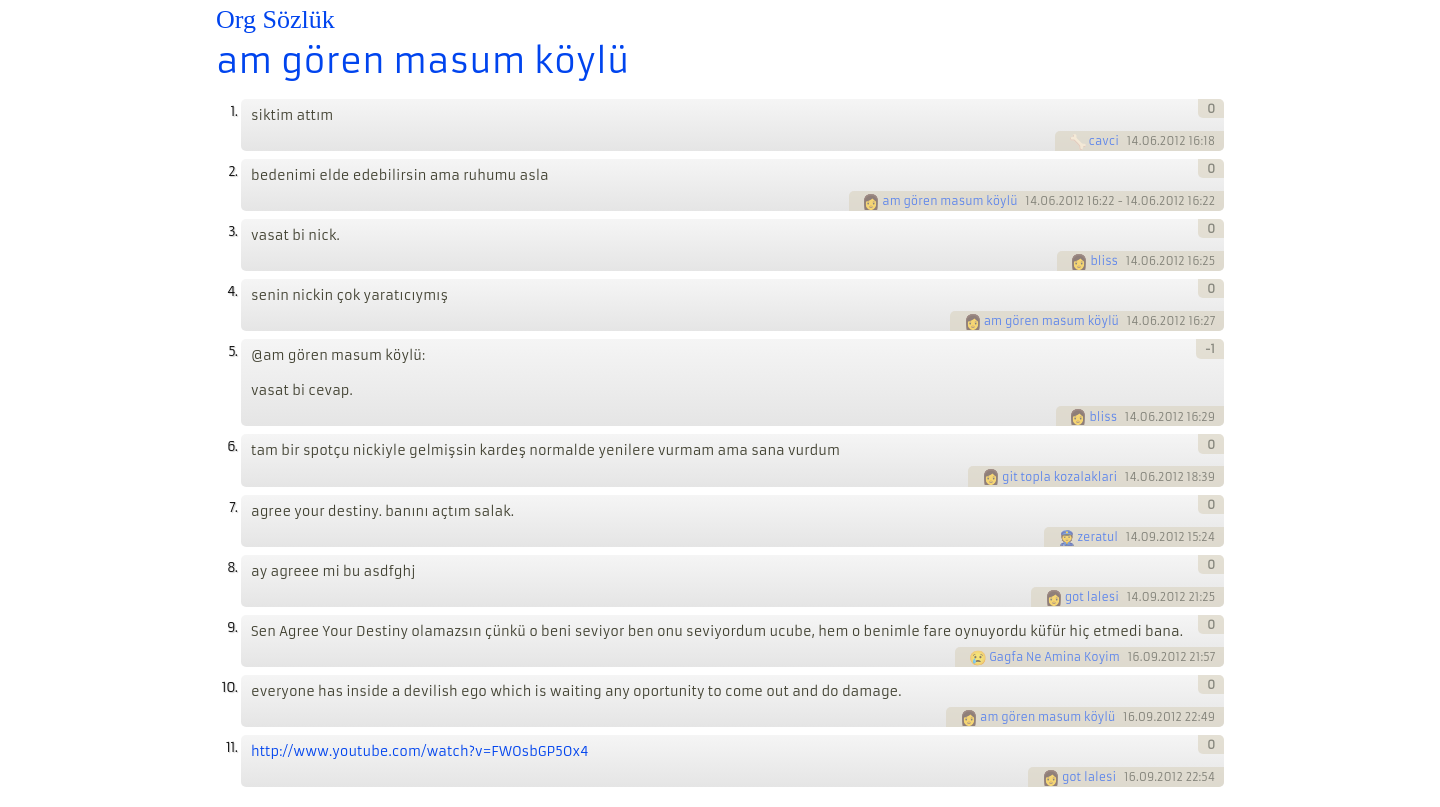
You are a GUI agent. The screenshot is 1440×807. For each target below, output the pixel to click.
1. (233, 111)
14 (1133, 141)
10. (229, 687)
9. (232, 627)
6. (232, 446)
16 (1134, 657)
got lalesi (1092, 597)
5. (232, 351)
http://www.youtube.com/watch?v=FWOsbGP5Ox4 (420, 751)
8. (232, 567)
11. (231, 747)
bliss (1104, 261)
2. (232, 171)
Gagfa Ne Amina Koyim (1054, 657)
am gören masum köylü (423, 61)
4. (232, 291)
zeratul (1098, 537)
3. (232, 231)
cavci (1104, 141)
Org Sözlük (275, 19)
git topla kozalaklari (1059, 477)
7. (233, 507)
